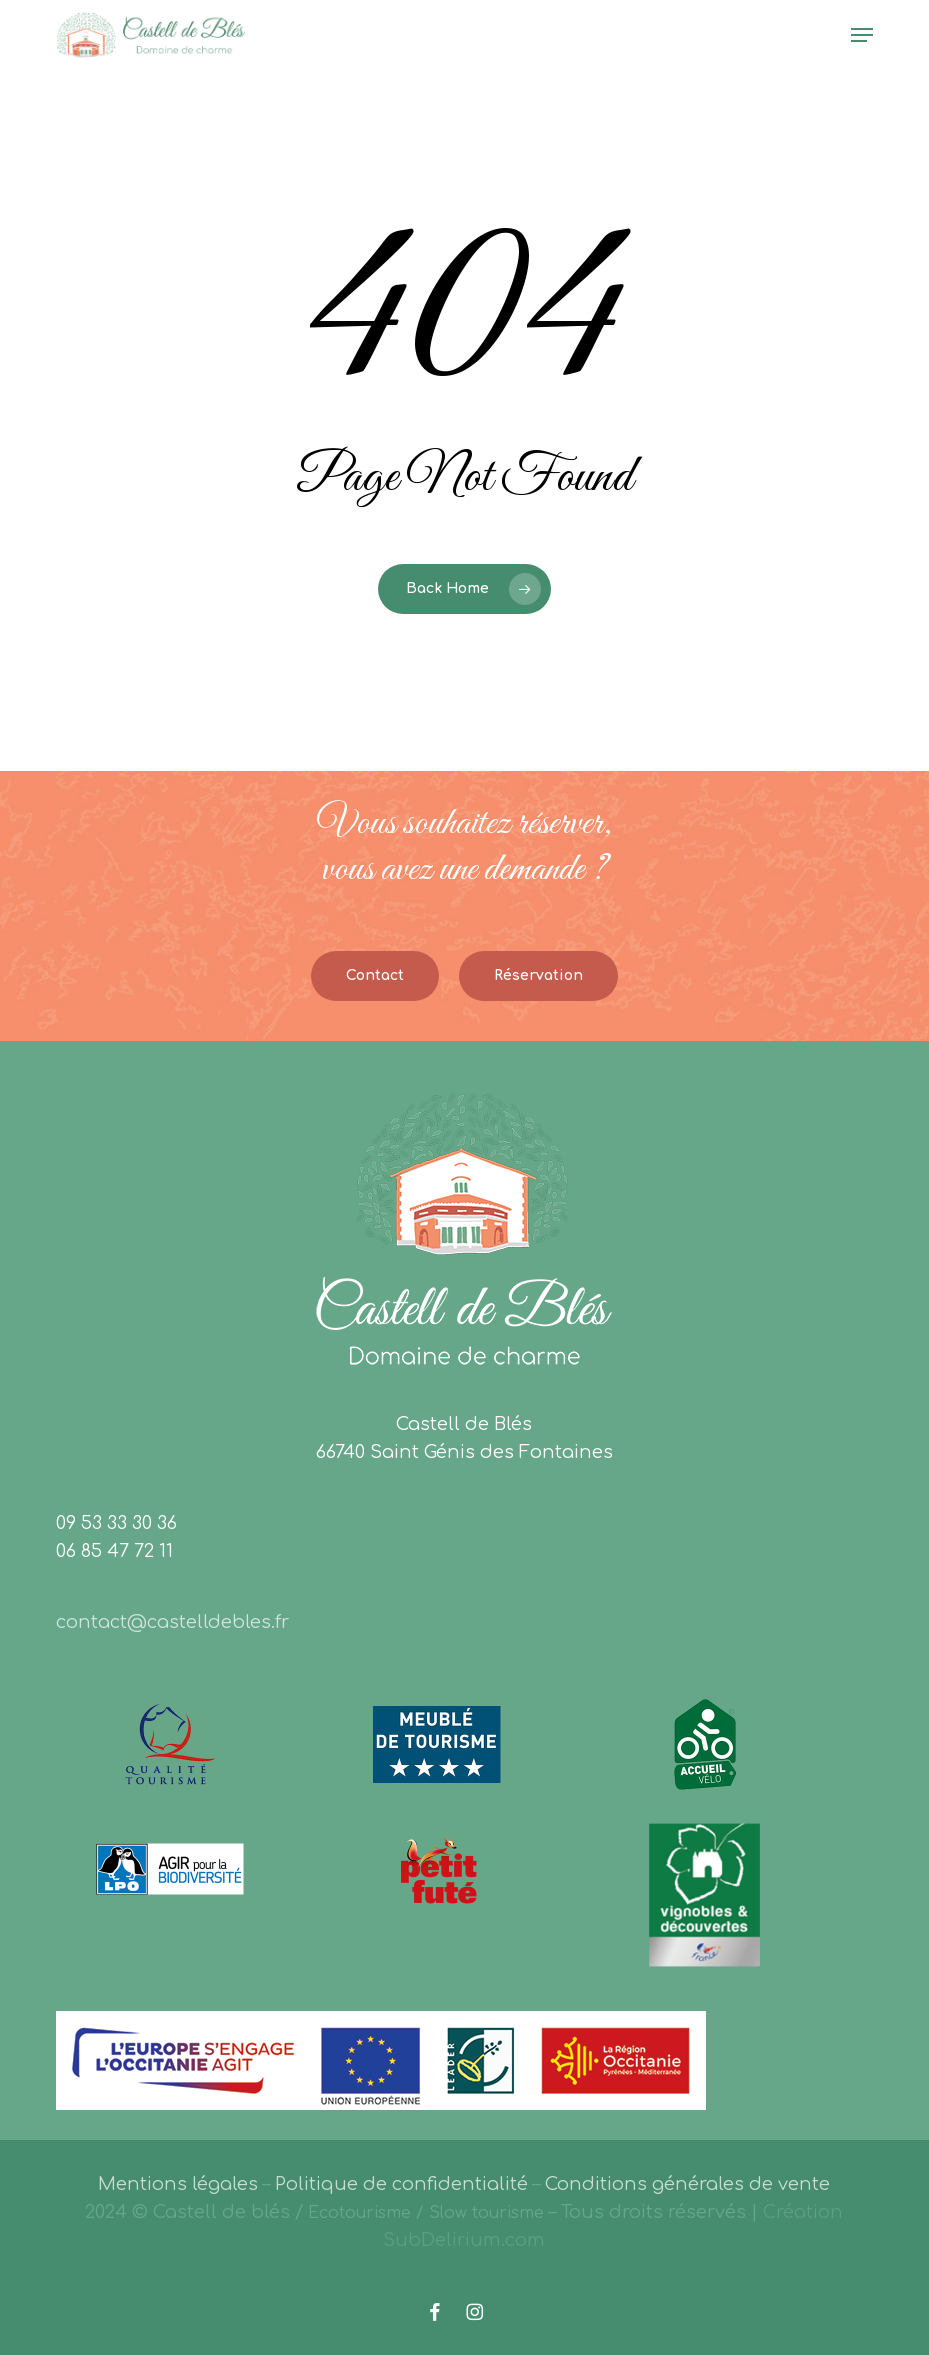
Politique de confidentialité (401, 2184)
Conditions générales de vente (687, 2184)
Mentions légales (178, 2184)
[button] (862, 35)
